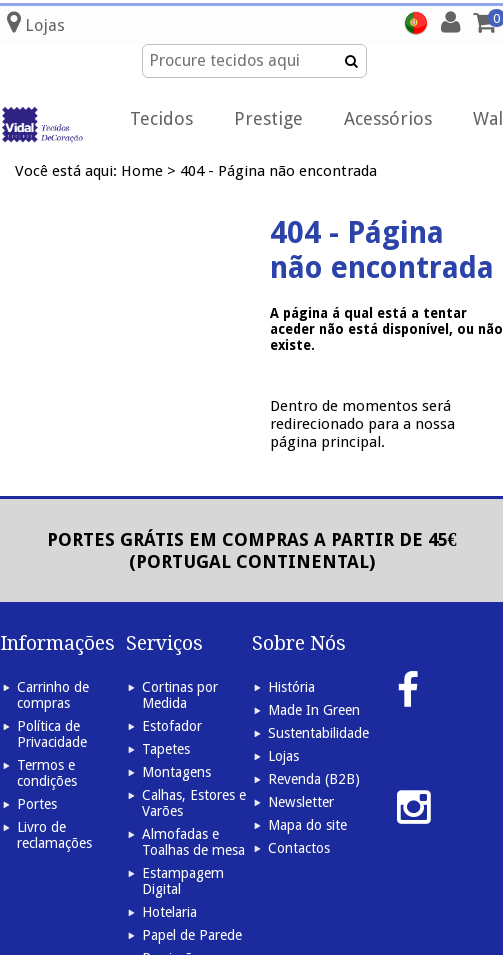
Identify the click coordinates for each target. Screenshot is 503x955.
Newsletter (301, 802)
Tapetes (166, 749)
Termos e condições (47, 773)
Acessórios (388, 118)
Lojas (283, 756)
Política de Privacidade (52, 734)
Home (142, 171)
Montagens (176, 772)
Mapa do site (307, 825)
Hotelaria (169, 912)
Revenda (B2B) (314, 779)
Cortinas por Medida (180, 695)
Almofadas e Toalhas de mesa (193, 842)
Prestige (268, 118)
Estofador (172, 726)
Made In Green (314, 710)
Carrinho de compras (53, 695)
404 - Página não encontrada (278, 171)
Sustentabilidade (318, 733)
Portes (37, 804)
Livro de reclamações (54, 835)
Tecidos (161, 118)
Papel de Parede (192, 935)
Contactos (299, 848)
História (291, 687)
